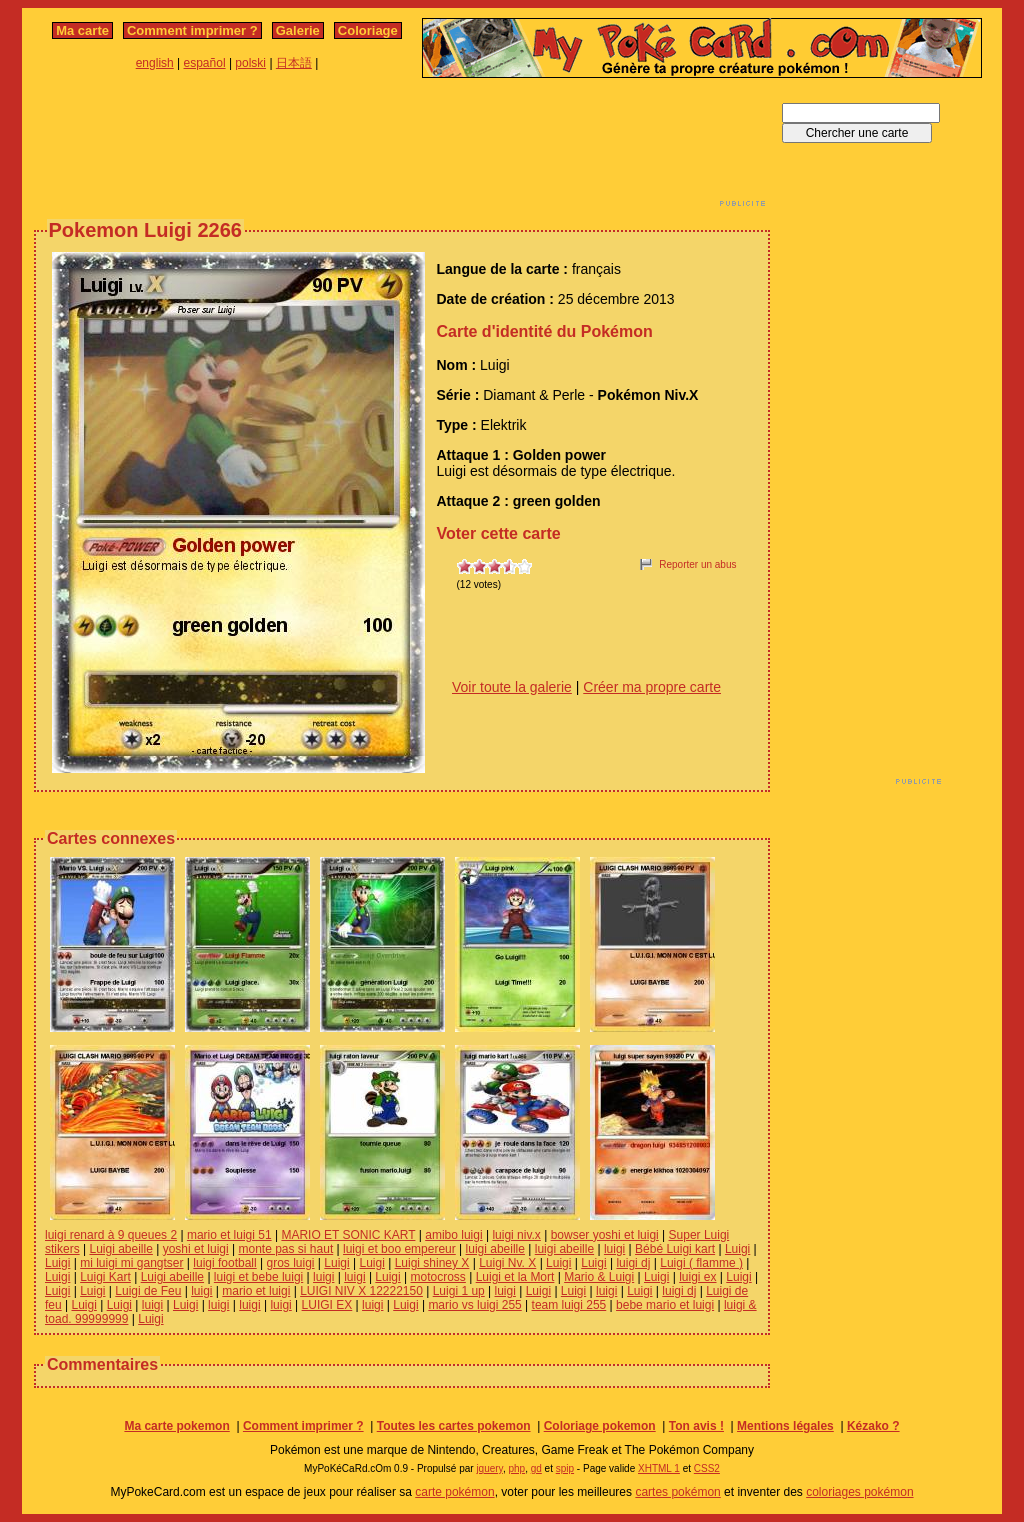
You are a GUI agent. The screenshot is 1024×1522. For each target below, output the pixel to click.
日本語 (294, 63)
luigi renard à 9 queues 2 (111, 1235)
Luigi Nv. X (507, 1263)
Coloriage (368, 30)
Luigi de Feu (148, 1291)
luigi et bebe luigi (258, 1277)
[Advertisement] (402, 148)
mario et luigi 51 (229, 1235)
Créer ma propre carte (652, 687)
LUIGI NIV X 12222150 (361, 1291)
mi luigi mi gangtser (131, 1263)
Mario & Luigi (599, 1277)
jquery (489, 1468)
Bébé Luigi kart (675, 1249)
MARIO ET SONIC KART (348, 1235)
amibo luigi (453, 1235)
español (205, 63)
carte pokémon (454, 1492)
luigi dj (633, 1263)
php (516, 1468)
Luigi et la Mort (515, 1277)
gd (536, 1468)
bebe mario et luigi (665, 1305)
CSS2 (707, 1468)
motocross (438, 1277)
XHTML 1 (659, 1468)
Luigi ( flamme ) (701, 1263)
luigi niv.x (516, 1235)
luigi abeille (495, 1249)
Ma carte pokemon (176, 1426)
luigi (614, 1249)
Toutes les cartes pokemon (454, 1426)
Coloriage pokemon (600, 1426)
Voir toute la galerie (512, 687)
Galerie (298, 30)
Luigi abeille (120, 1249)
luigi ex (697, 1277)
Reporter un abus (697, 564)
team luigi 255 (569, 1305)
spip (565, 1468)
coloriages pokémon (859, 1492)
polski (250, 63)
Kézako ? (873, 1426)
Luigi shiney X (432, 1263)
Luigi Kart (105, 1277)
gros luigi (291, 1263)
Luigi (737, 1249)
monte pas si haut (286, 1249)
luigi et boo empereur (399, 1249)
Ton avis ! (696, 1426)
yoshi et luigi (196, 1249)
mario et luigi (256, 1291)
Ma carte (82, 30)
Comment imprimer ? (192, 30)
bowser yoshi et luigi (605, 1235)
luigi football (224, 1263)
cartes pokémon (677, 1492)
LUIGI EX (327, 1305)
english (155, 63)
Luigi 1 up (459, 1291)
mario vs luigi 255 (474, 1305)
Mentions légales (785, 1426)
